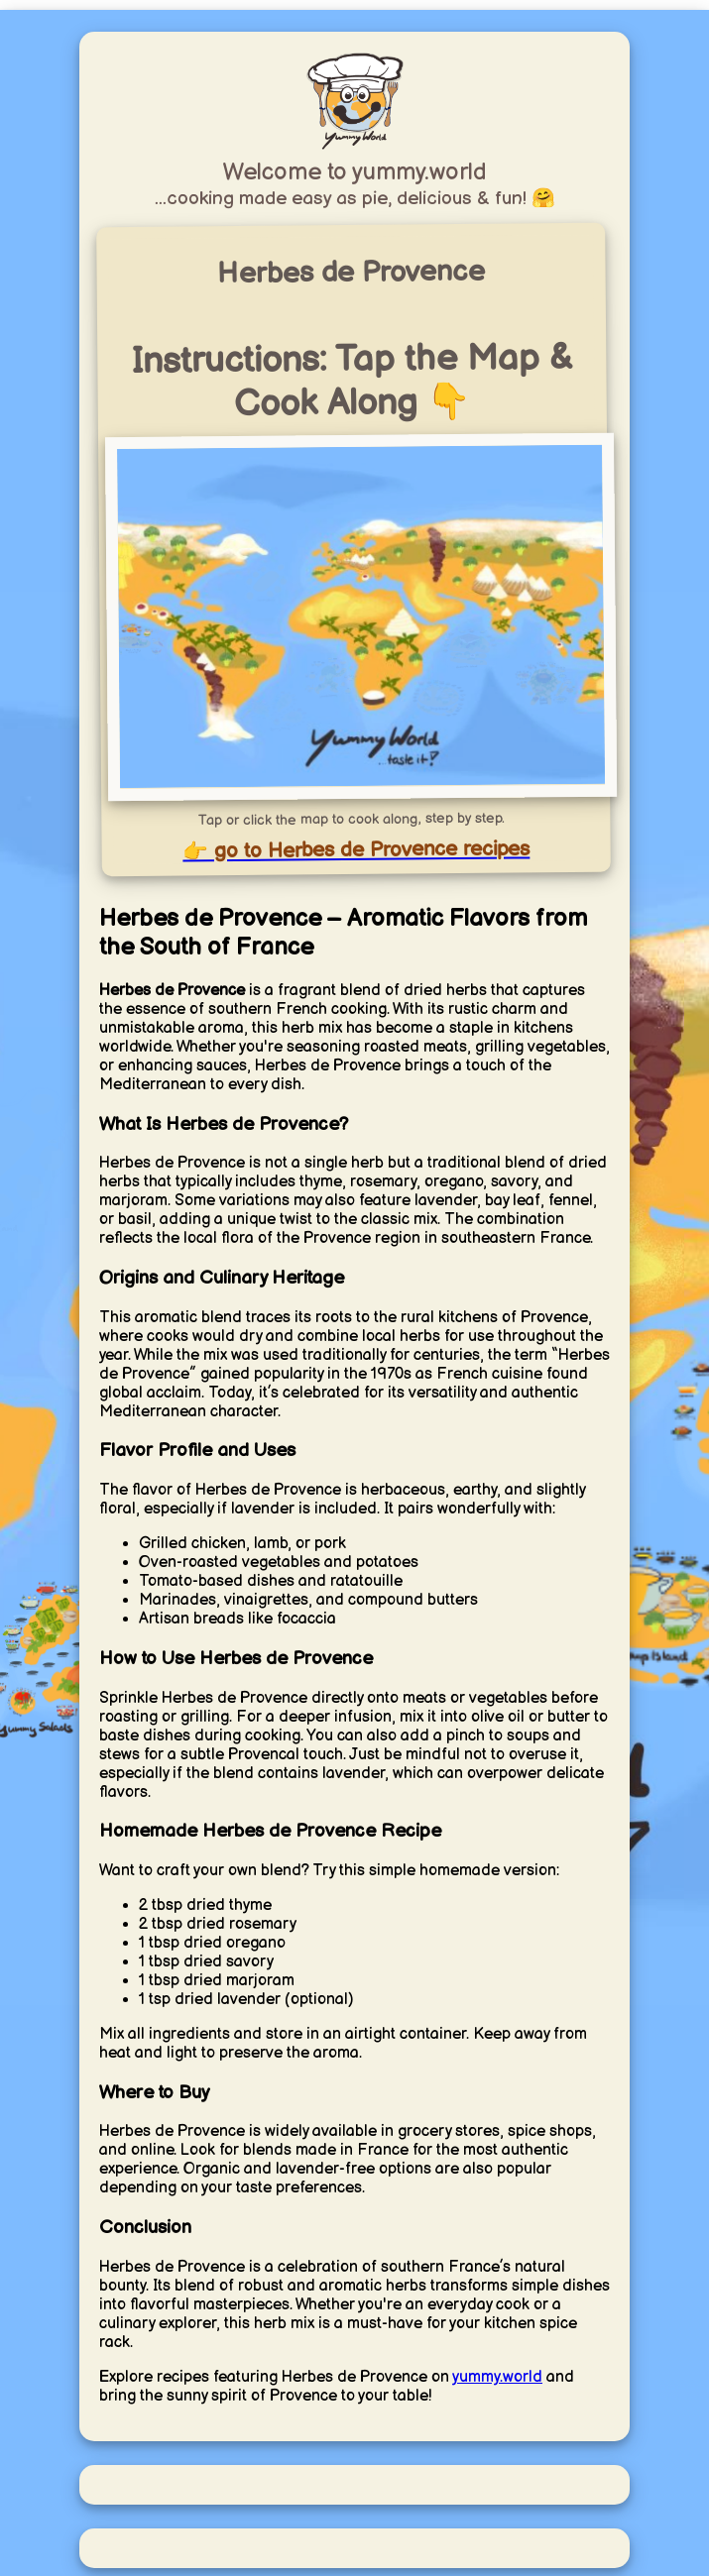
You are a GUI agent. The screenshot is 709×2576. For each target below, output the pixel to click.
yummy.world (497, 2377)
